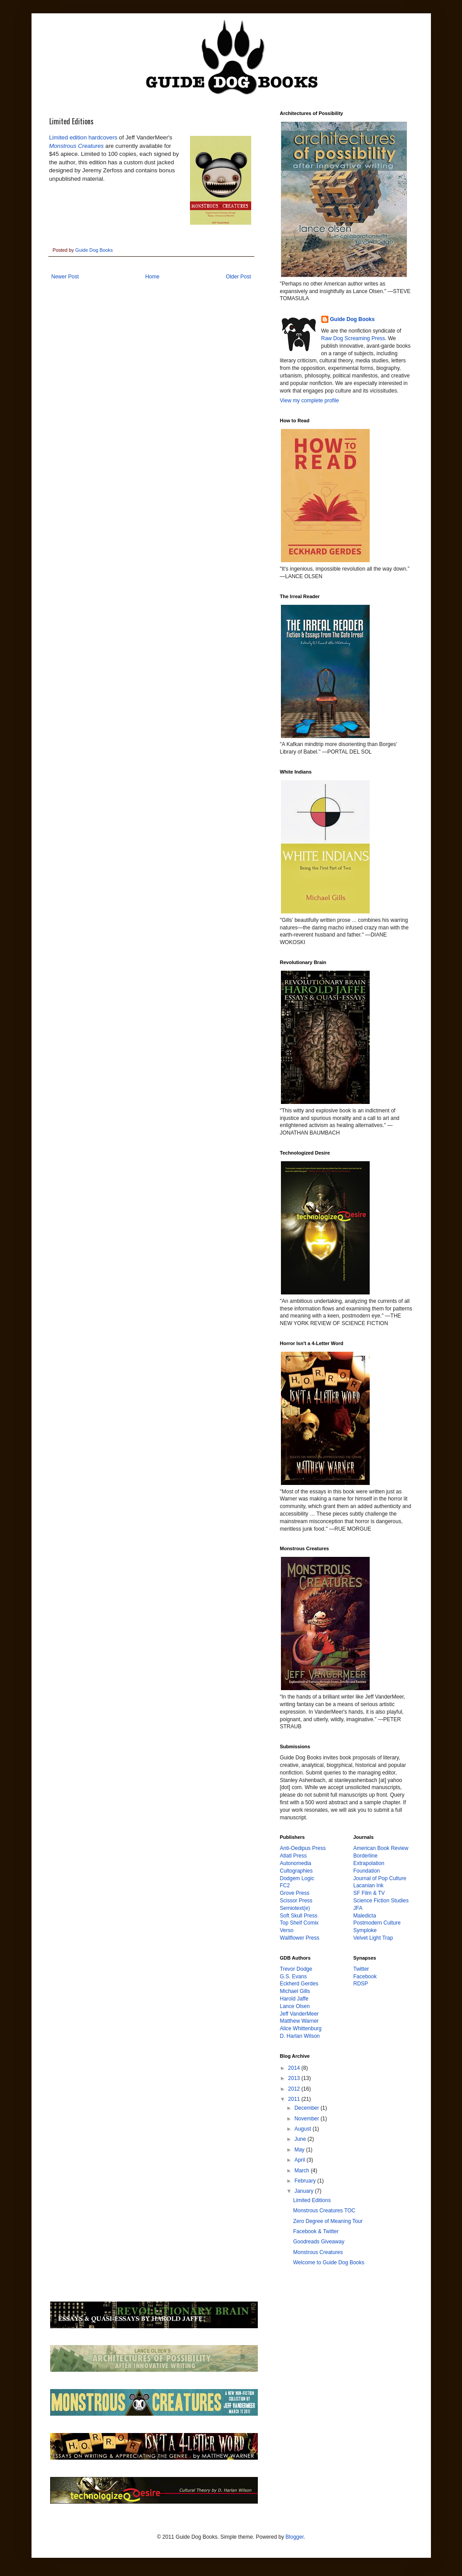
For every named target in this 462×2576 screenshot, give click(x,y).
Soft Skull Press (299, 1916)
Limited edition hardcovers (83, 137)
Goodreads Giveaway (318, 2242)
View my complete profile (309, 400)
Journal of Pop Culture (379, 1878)
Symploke (365, 1930)
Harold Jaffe (294, 1999)
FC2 (285, 1885)
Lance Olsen (295, 2006)
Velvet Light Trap (373, 1938)
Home (152, 277)
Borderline (365, 1856)
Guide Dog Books (352, 319)
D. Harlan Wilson (300, 2036)
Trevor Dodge (296, 1969)
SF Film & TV (369, 1893)
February (305, 2181)
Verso (287, 1930)
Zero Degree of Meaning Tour (328, 2221)
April (300, 2160)
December (307, 2108)
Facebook (365, 1976)
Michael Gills (295, 1991)
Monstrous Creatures (76, 146)
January (304, 2191)
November (307, 2119)
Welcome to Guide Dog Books (328, 2262)
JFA (358, 1908)
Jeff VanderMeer (299, 2014)
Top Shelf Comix (299, 1923)
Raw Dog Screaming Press (353, 338)
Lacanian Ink (368, 1885)
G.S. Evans (293, 1976)
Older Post (238, 277)
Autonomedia (296, 1863)
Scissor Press (296, 1900)
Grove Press (295, 1893)
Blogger (294, 2537)
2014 (294, 2068)
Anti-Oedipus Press (303, 1848)
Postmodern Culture (377, 1923)
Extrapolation (368, 1863)
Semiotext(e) (295, 1908)
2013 (294, 2078)
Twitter (361, 1969)
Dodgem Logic (297, 1878)
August (303, 2129)
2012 (294, 2089)
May (300, 2150)
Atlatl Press (293, 1856)
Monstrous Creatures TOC (324, 2210)
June (300, 2139)
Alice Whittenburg (301, 2028)
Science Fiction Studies (381, 1900)
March (302, 2170)
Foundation (366, 1871)
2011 (294, 2099)
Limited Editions (312, 2200)
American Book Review (380, 1848)
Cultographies (296, 1871)
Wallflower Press (300, 1938)
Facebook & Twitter (316, 2231)
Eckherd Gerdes (299, 1984)
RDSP (360, 1984)
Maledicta (364, 1916)
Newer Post (65, 277)
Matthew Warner (299, 2021)
